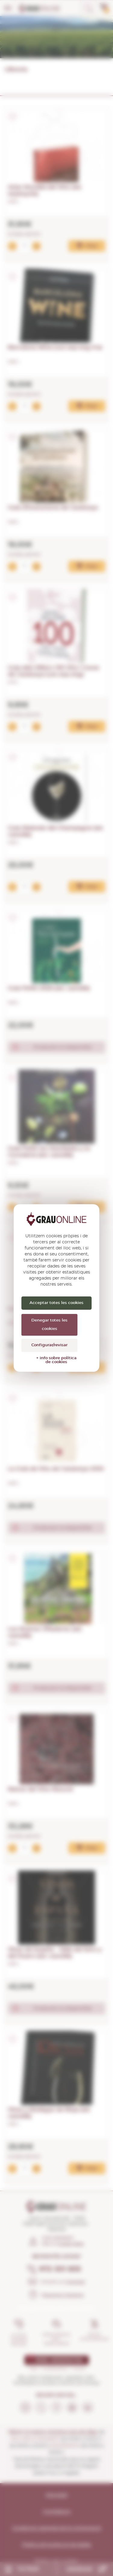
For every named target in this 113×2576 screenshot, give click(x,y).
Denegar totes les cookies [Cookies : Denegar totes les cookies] (49, 1324)
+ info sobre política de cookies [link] (56, 1360)
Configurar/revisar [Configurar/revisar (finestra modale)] (49, 1345)
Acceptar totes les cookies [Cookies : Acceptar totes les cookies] (56, 1303)
